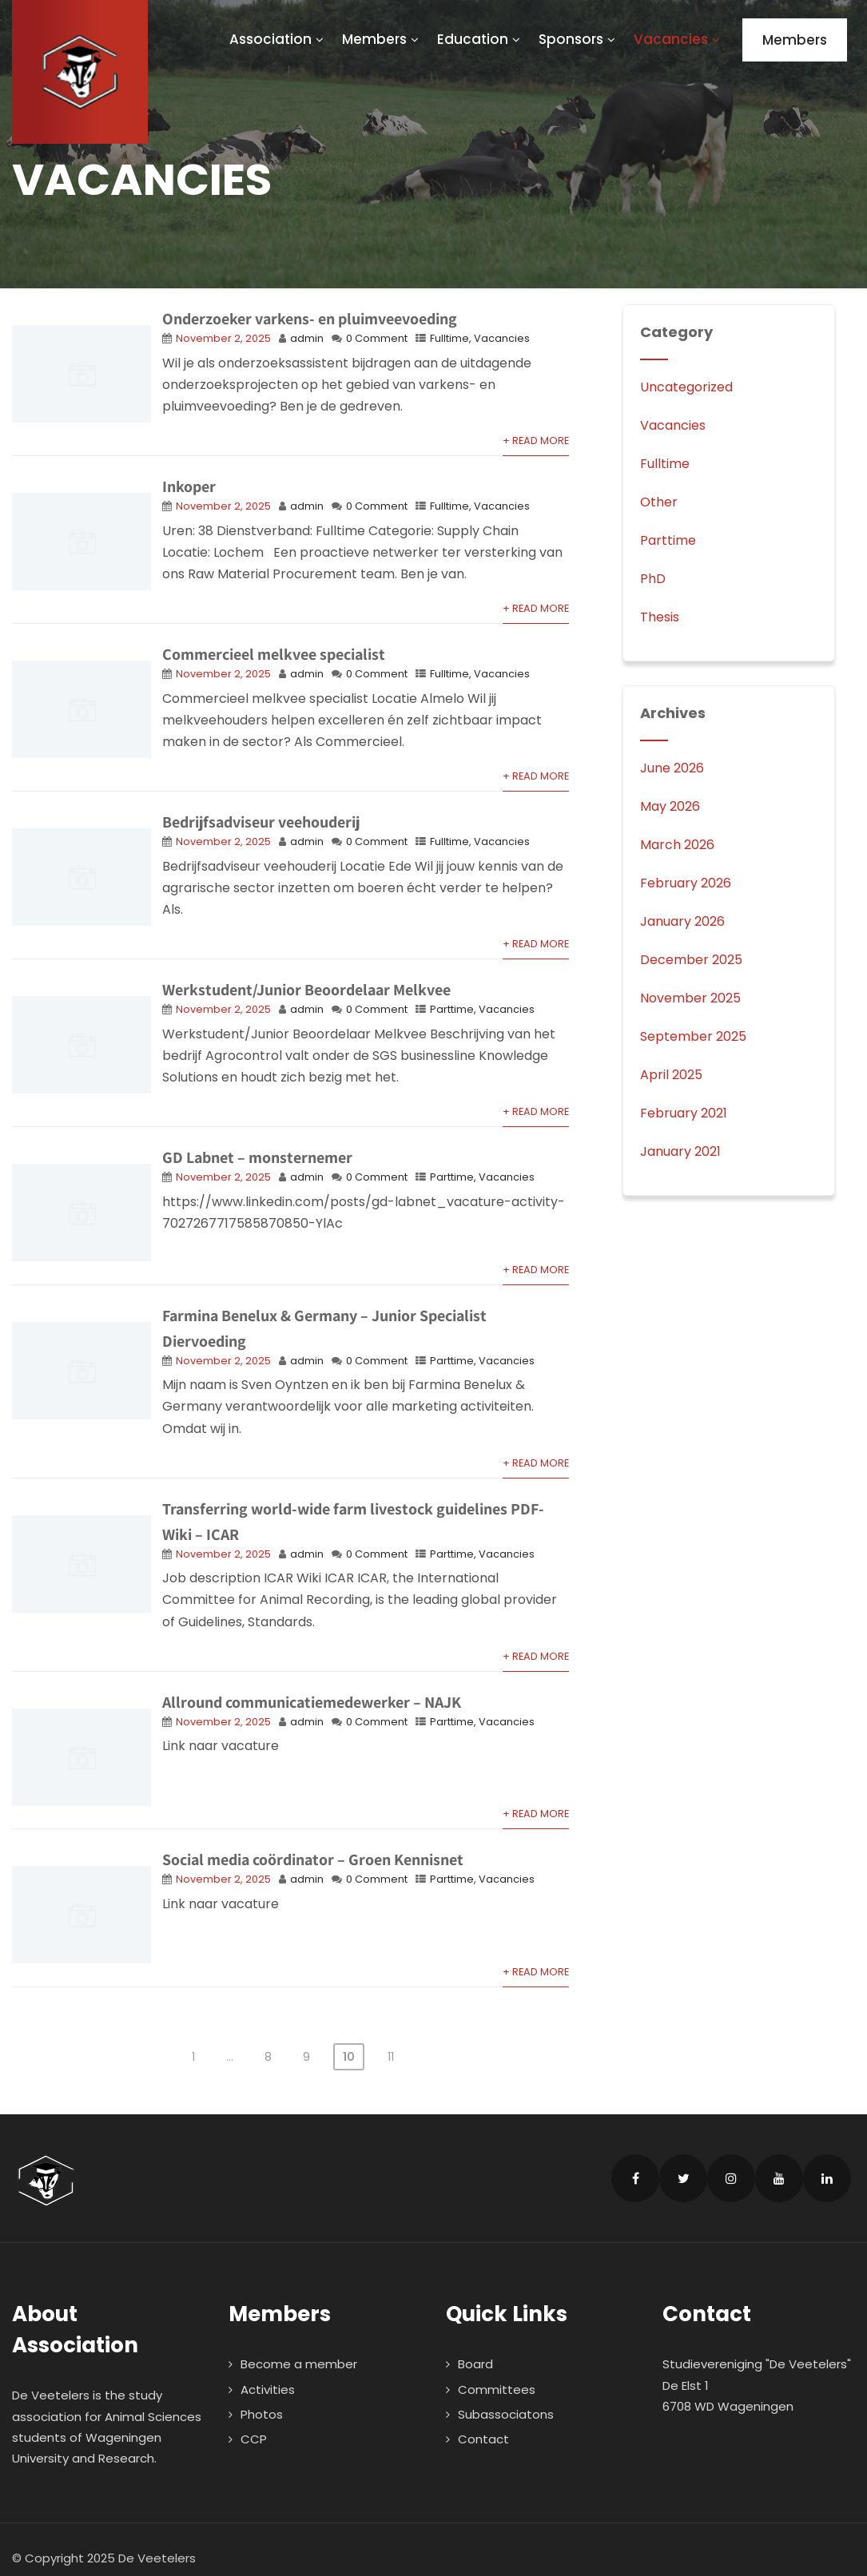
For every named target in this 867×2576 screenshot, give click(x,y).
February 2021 (683, 1113)
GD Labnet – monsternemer (257, 1157)
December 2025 (691, 960)
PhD (653, 579)
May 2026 (670, 806)
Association (277, 39)
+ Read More (536, 440)
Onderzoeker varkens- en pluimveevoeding (309, 318)
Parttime (452, 1009)
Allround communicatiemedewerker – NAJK (311, 1695)
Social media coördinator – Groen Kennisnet (312, 1847)
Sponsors (578, 39)
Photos (262, 2395)
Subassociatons (506, 2395)
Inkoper (189, 486)
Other (659, 502)
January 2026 (682, 921)
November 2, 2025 (223, 338)
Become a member (299, 2346)
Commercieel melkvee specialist (273, 654)
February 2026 (685, 883)
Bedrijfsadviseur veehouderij (261, 822)
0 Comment (377, 338)
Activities (268, 2371)
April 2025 (671, 1075)
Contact (483, 2420)
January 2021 (680, 1151)
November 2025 (690, 998)
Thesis (659, 617)
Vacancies (678, 39)
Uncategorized (686, 387)
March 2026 (677, 845)
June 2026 (672, 768)
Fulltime (449, 338)
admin (307, 338)
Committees (496, 2371)
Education (480, 39)
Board (475, 2346)
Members (381, 39)
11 (391, 2038)
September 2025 (693, 1036)
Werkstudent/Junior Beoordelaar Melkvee (306, 989)
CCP (254, 2420)
